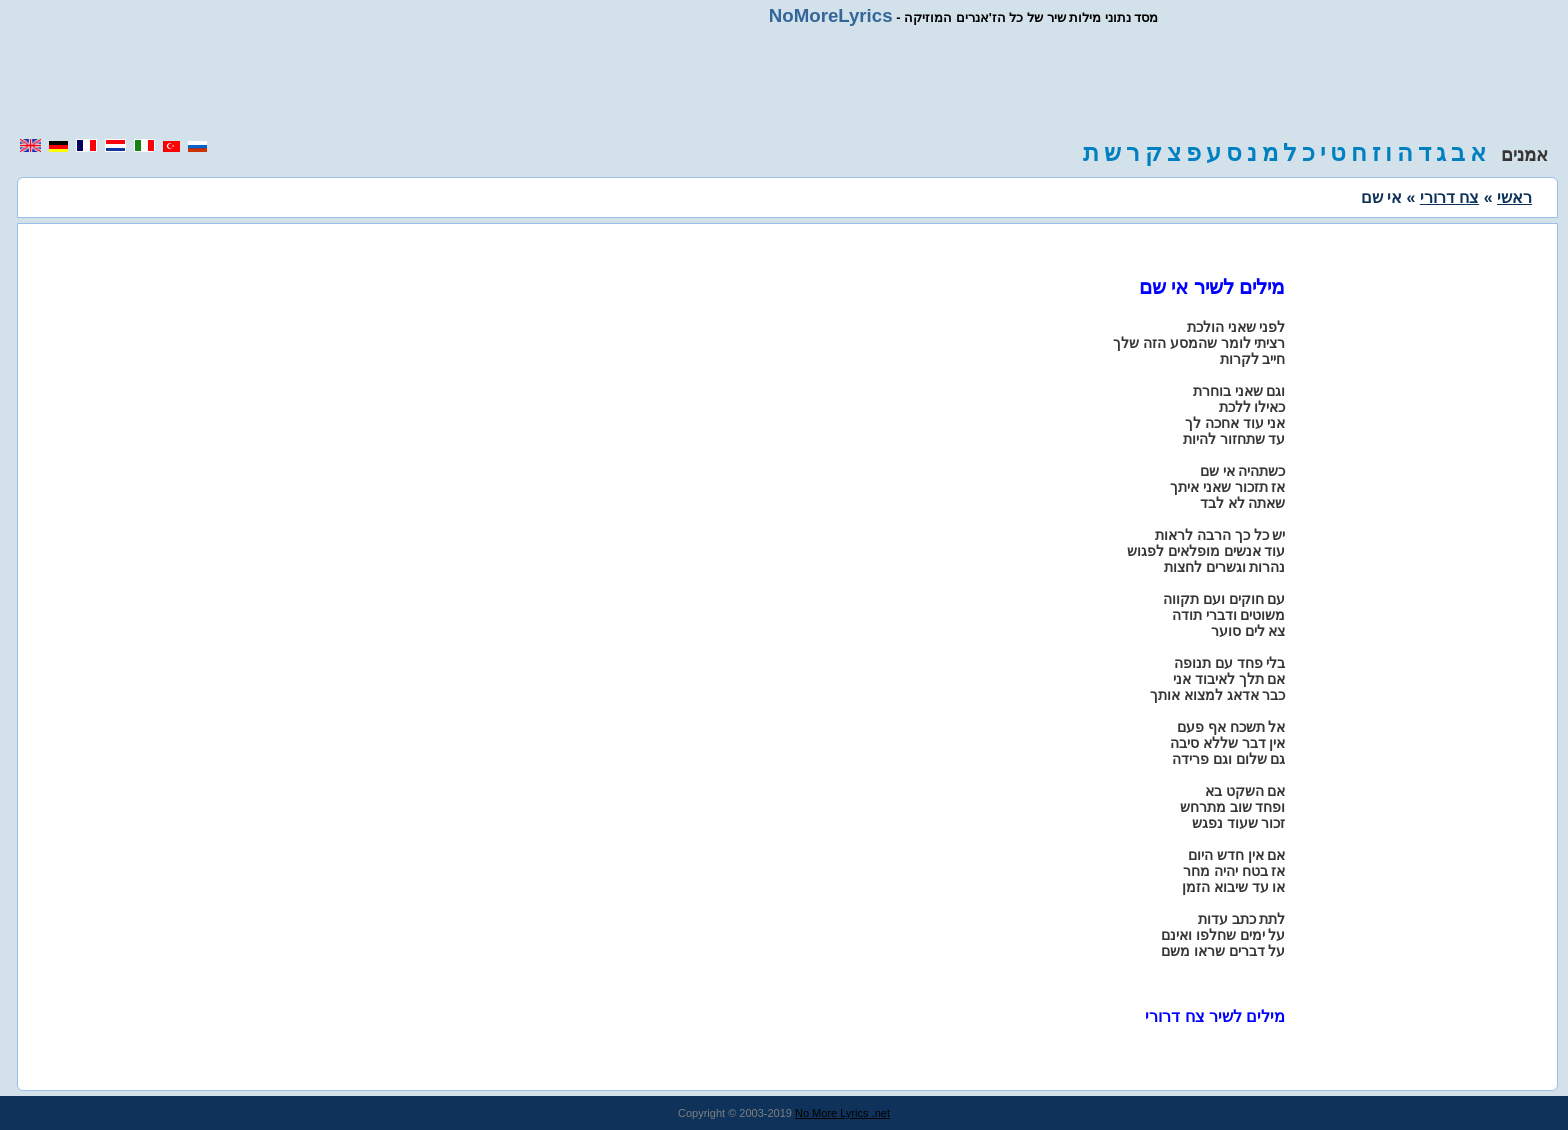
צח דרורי (1449, 197)
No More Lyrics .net (842, 1113)
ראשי (1514, 197)
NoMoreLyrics (831, 15)
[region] (784, 82)
